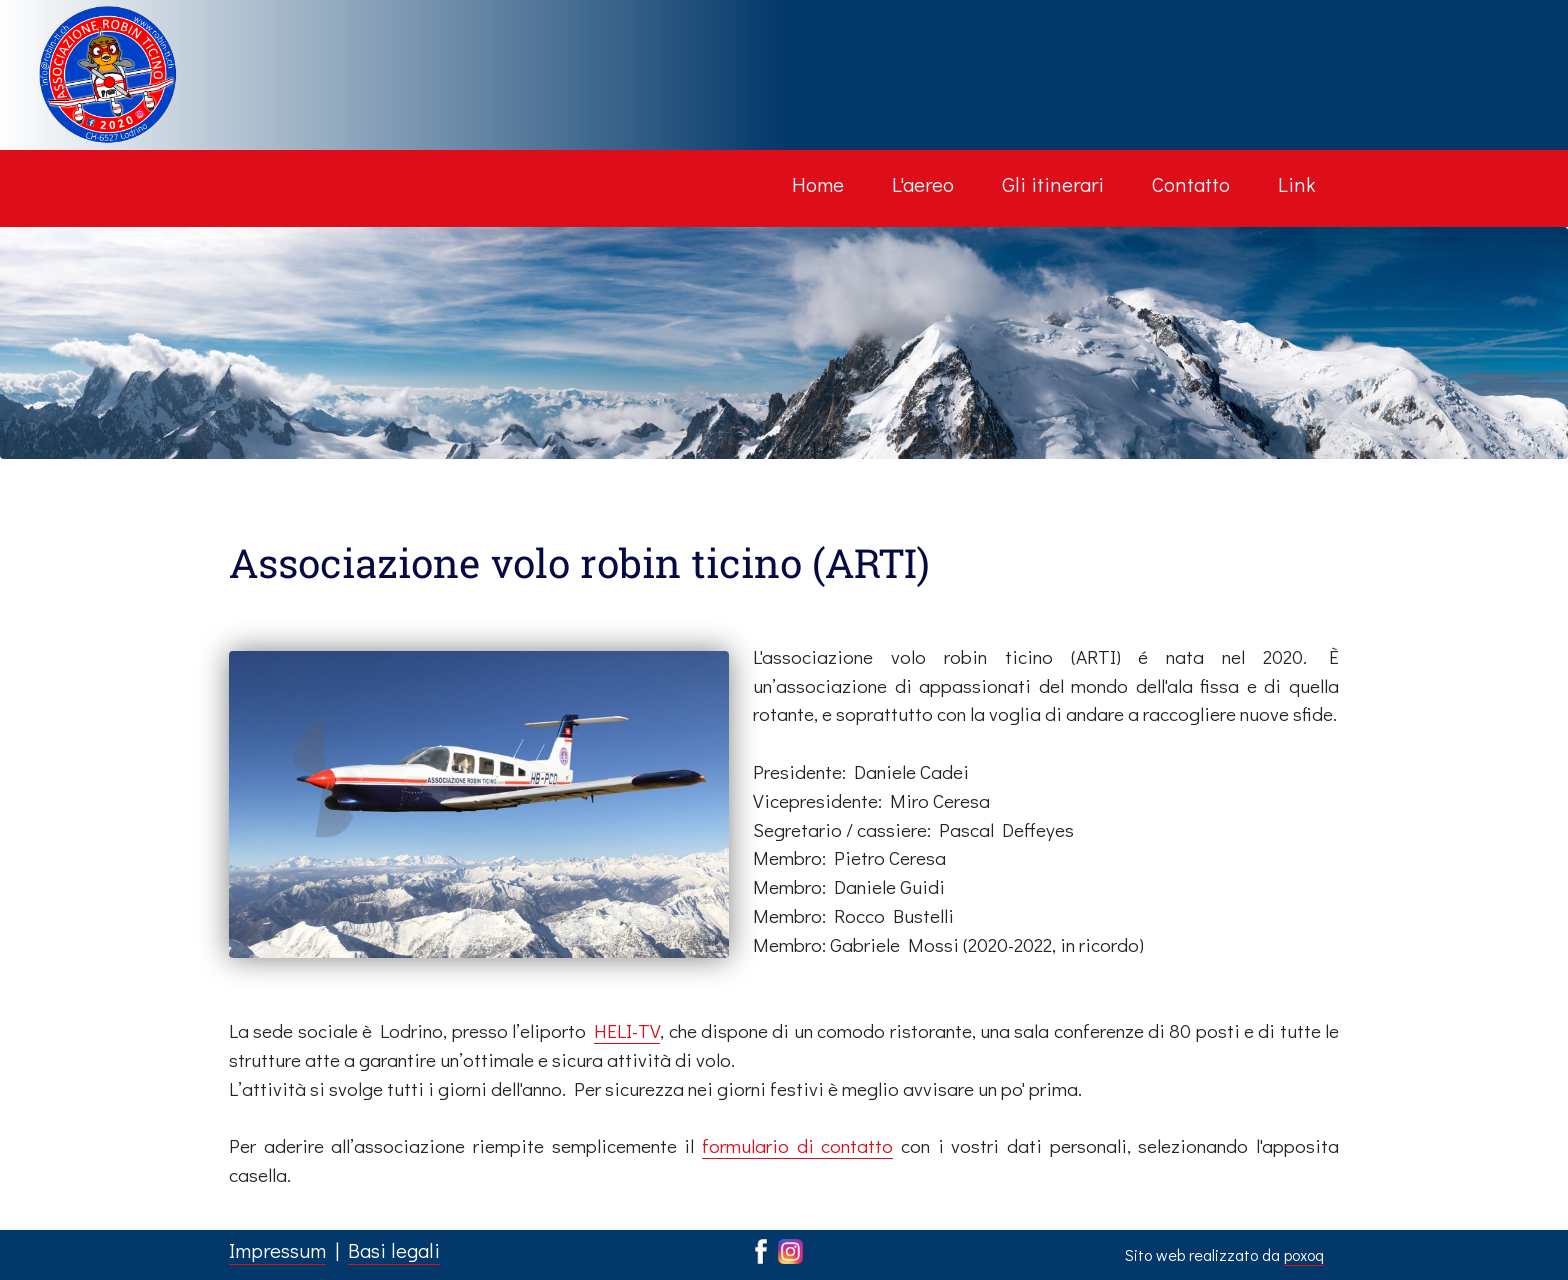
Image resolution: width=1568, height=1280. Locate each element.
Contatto (1191, 184)
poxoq (1304, 1254)
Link (1296, 184)
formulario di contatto (797, 1145)
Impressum (277, 1250)
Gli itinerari (1053, 184)
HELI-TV (627, 1030)
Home (818, 184)
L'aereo (923, 184)
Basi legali (394, 1250)
